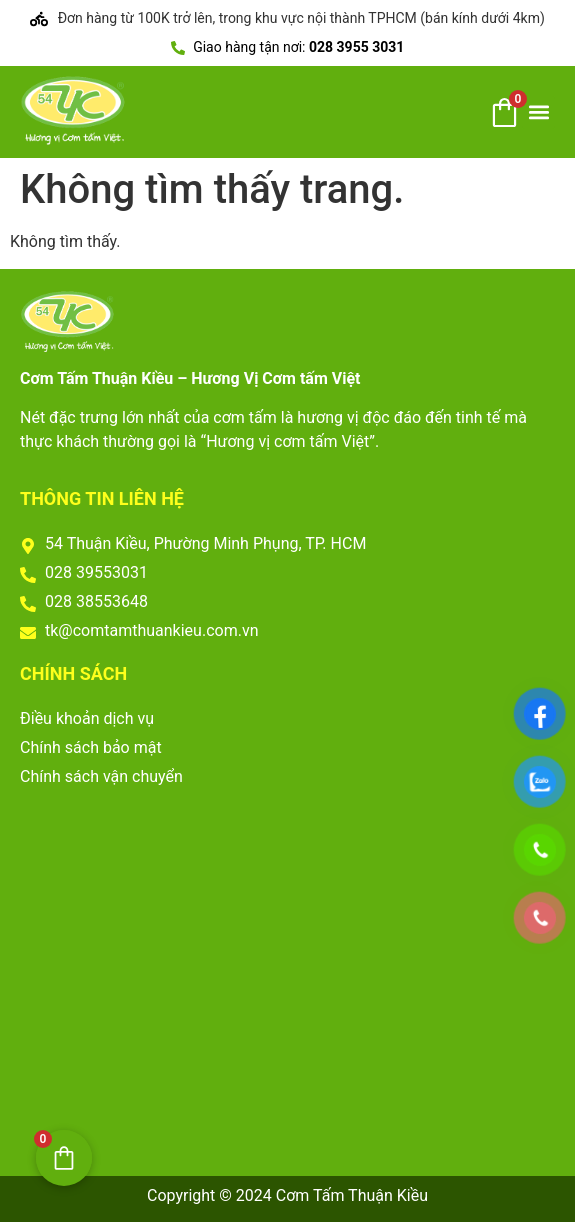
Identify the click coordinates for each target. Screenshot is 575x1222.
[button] (538, 112)
